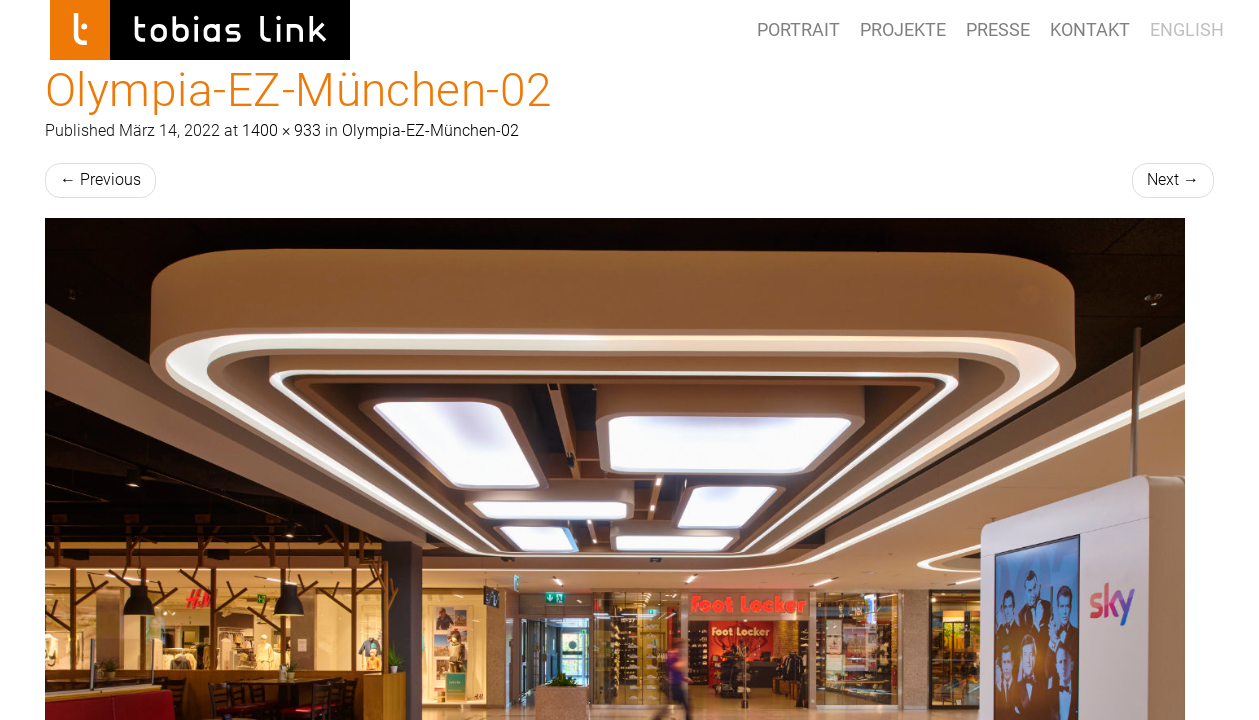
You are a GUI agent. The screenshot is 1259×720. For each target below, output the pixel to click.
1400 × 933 (281, 130)
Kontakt (1090, 29)
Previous (100, 179)
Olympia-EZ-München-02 (430, 130)
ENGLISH (1187, 29)
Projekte (903, 29)
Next (1173, 179)
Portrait (798, 29)
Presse (998, 29)
